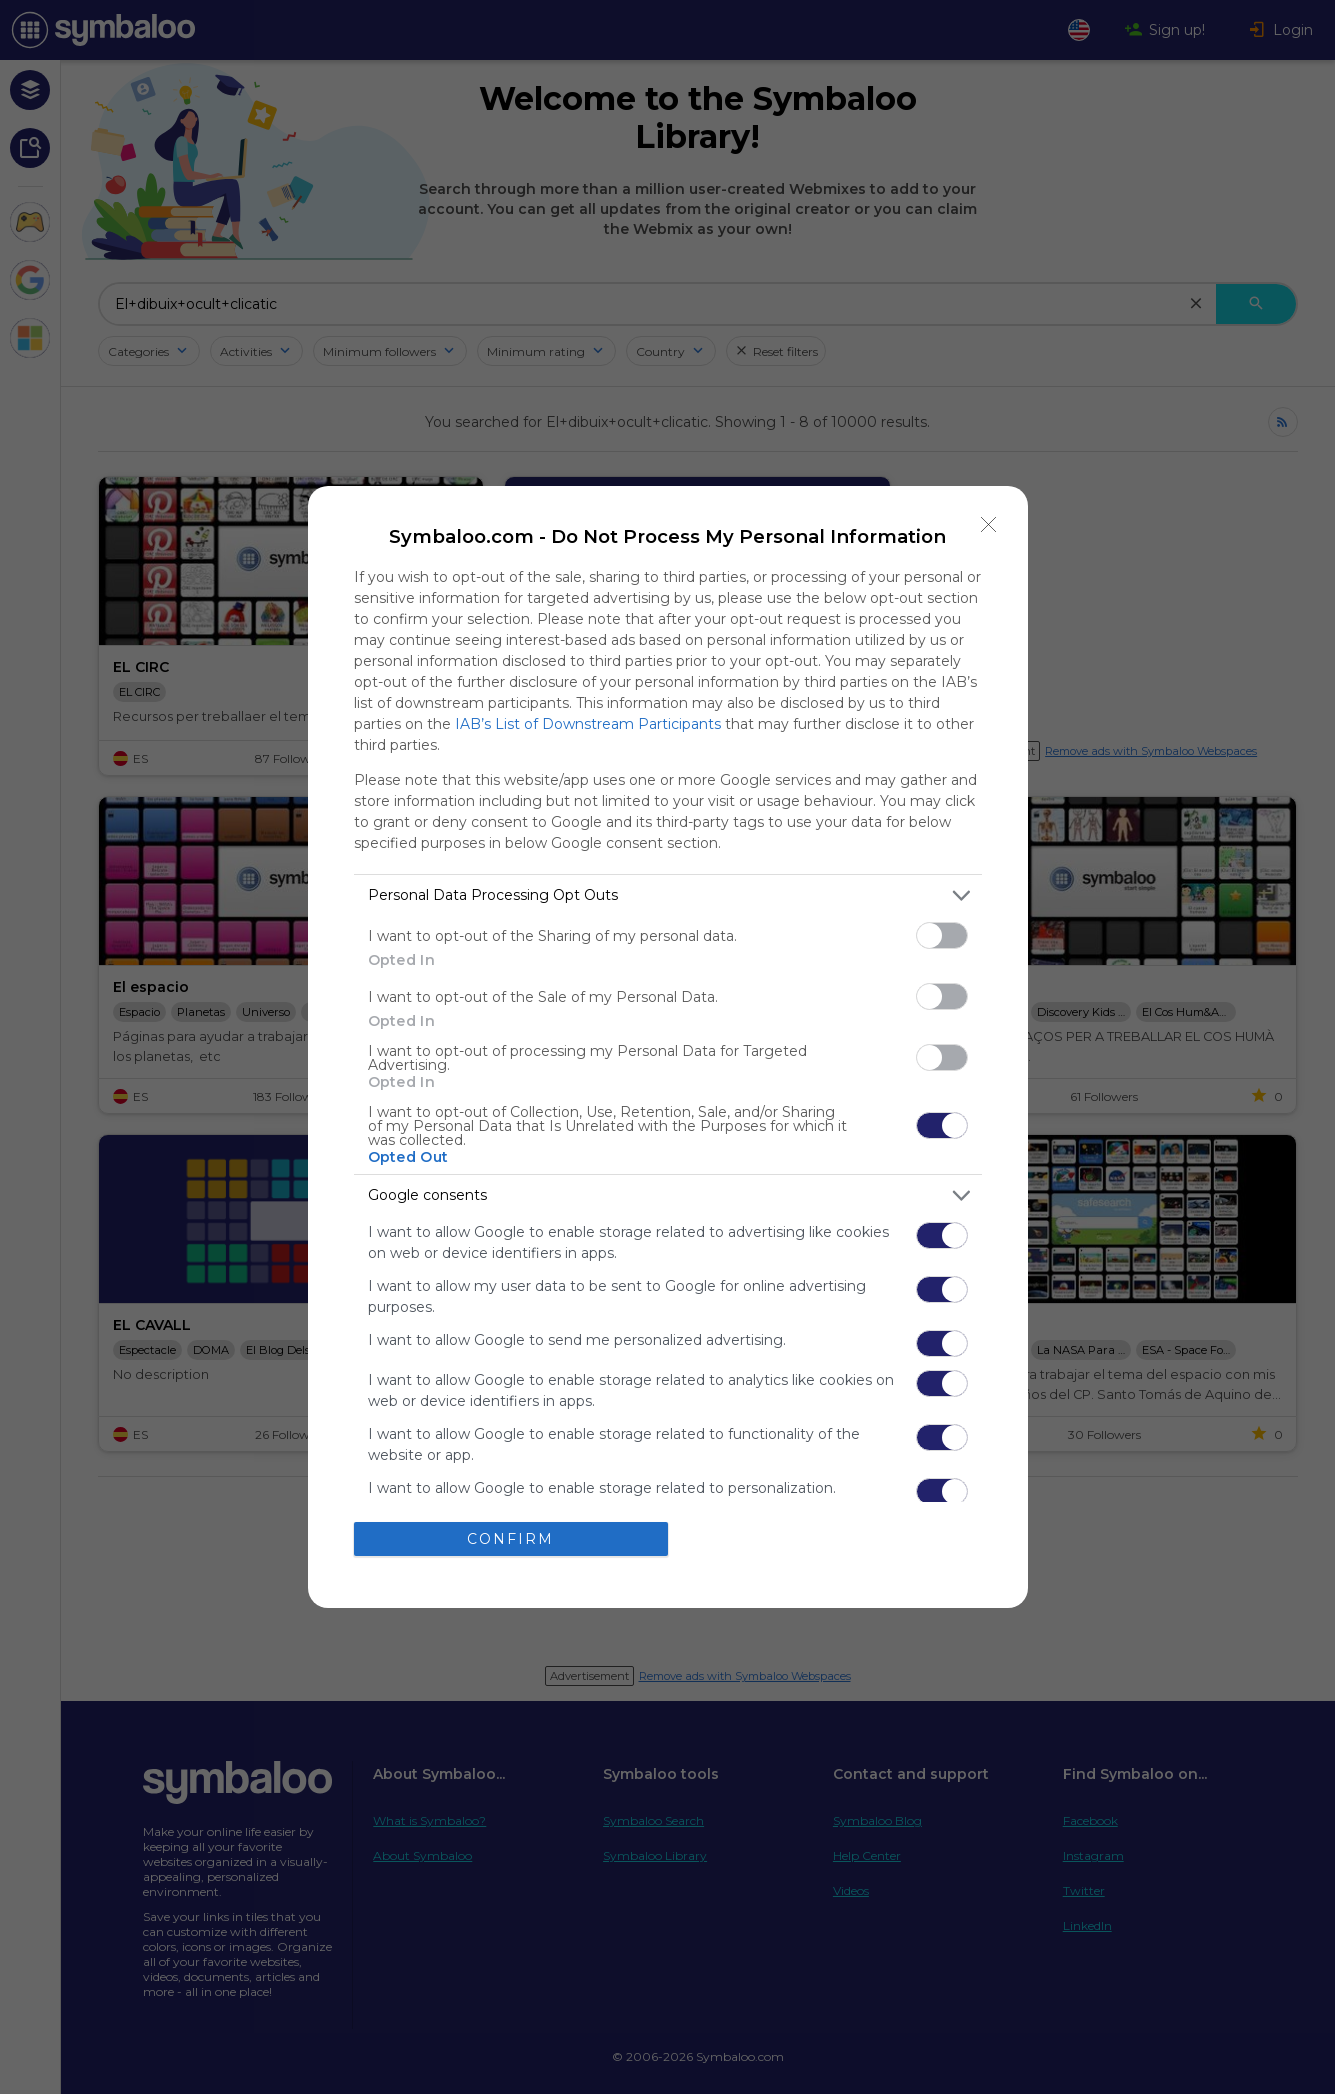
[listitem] (668, 895)
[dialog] (668, 1047)
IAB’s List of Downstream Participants (588, 724)
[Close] (989, 525)
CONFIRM (510, 1539)
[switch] (942, 935)
